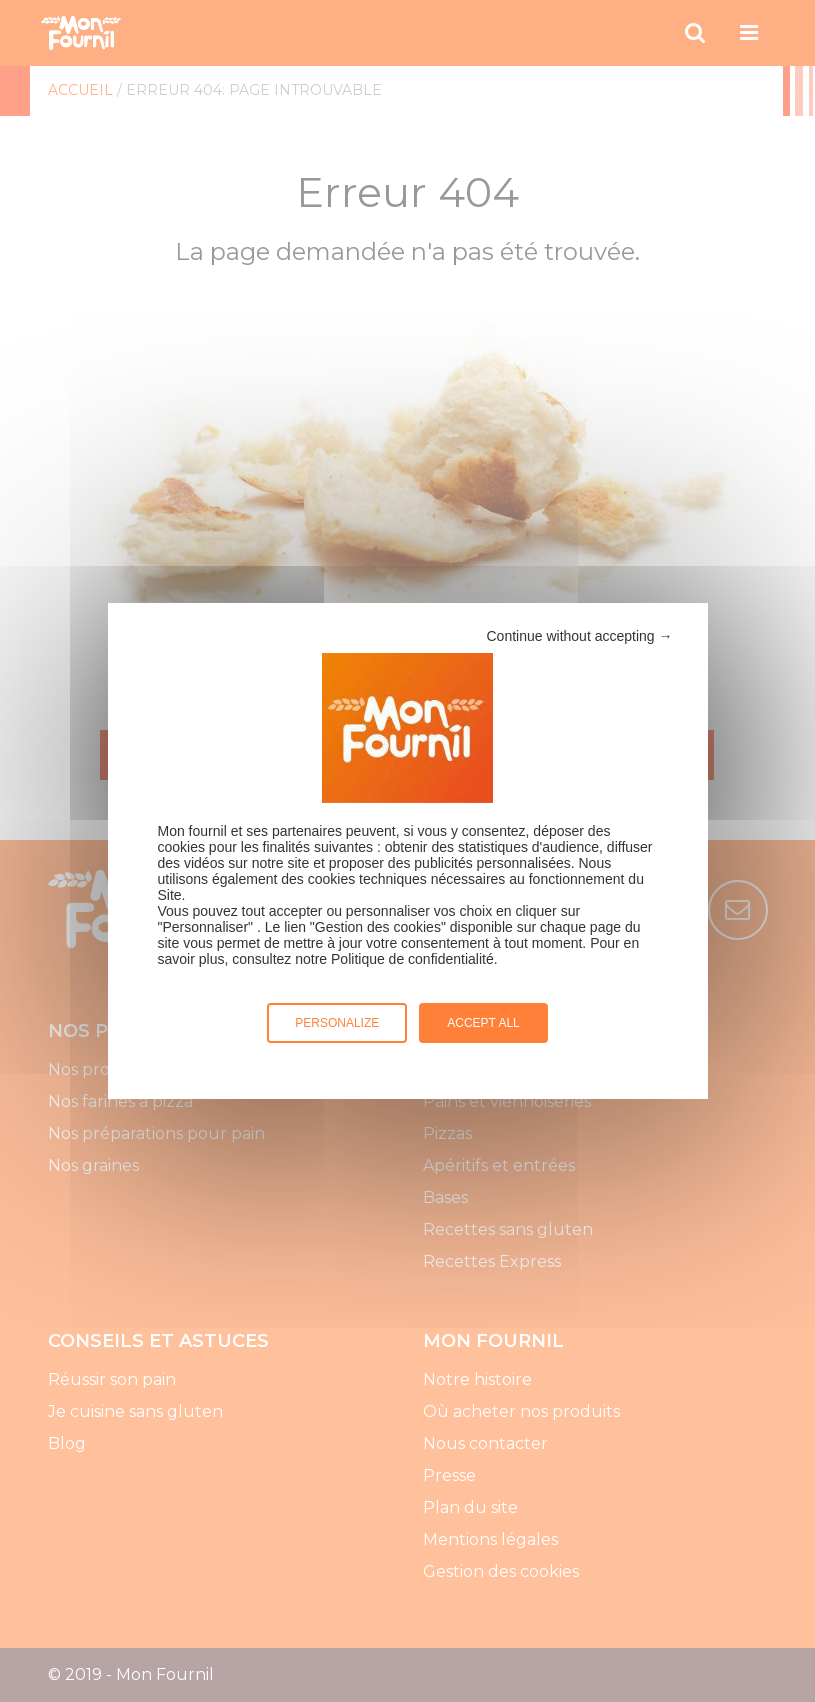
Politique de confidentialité (412, 959)
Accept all (483, 1023)
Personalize (337, 1023)
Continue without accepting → (580, 636)
